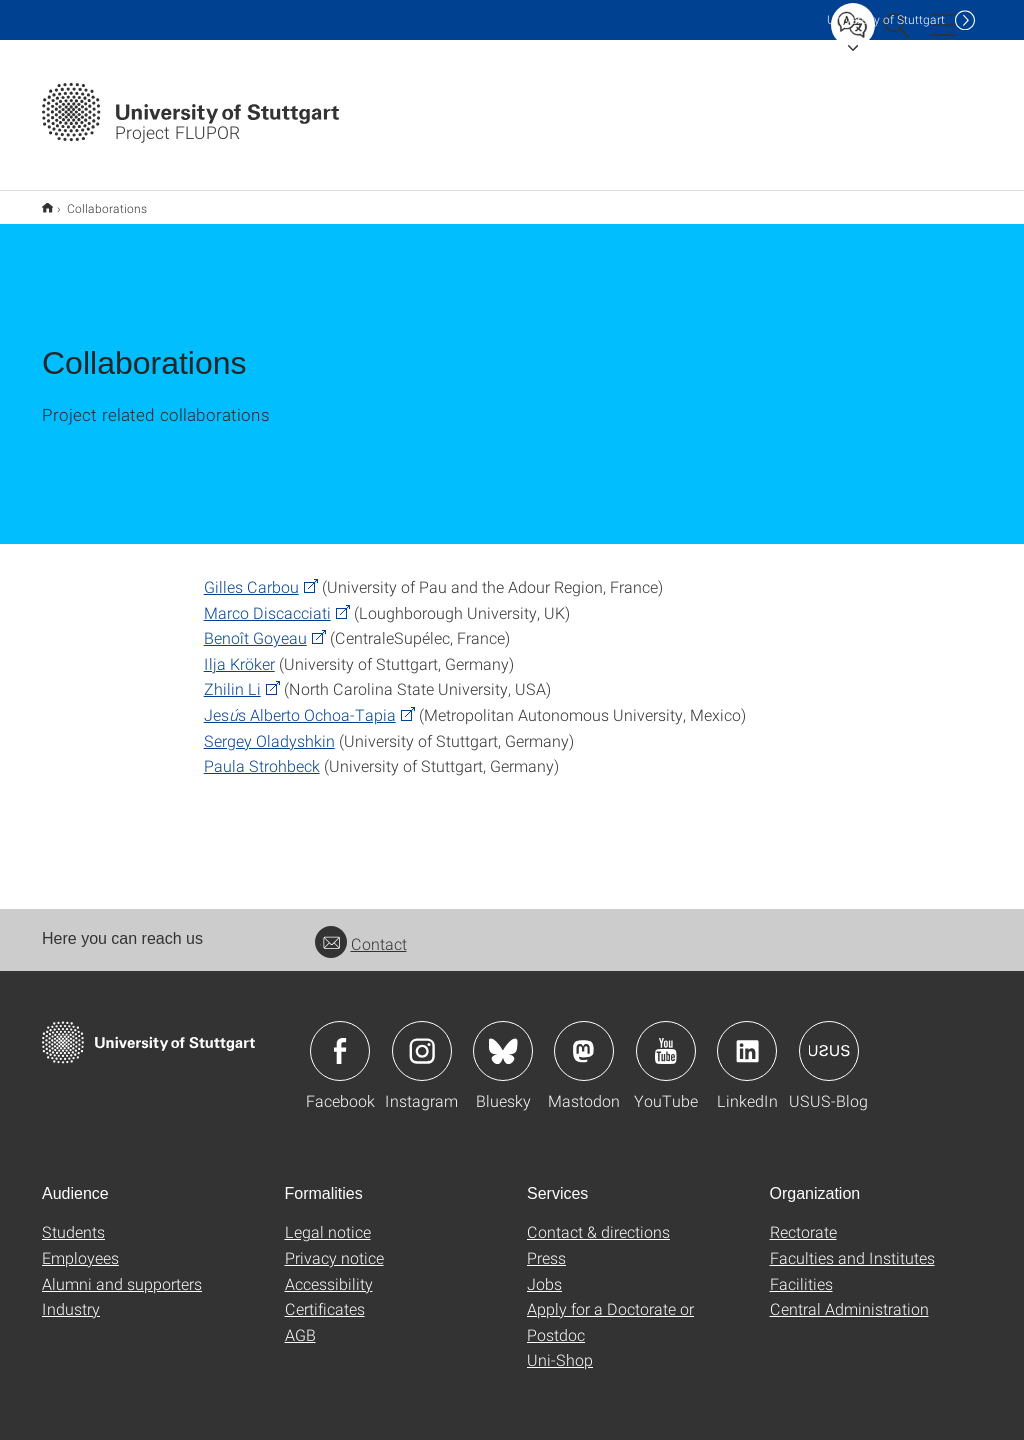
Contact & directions (598, 1218)
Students (73, 1218)
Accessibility (329, 1270)
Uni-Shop (560, 1346)
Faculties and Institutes (852, 1244)
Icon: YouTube (666, 1038)
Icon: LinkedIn (747, 1038)
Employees (80, 1244)
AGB (300, 1321)
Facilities (801, 1270)
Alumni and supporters (122, 1270)
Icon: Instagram (422, 1038)
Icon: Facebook (340, 1038)
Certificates (325, 1295)
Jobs (544, 1270)
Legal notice (328, 1218)
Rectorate (803, 1218)
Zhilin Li (232, 675)
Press (546, 1244)
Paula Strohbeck (262, 752)
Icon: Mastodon (584, 1038)
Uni (886, 19)
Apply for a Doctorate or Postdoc (610, 1308)
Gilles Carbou (251, 573)
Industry (71, 1295)
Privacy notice (334, 1244)
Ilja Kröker (239, 650)
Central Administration (849, 1295)
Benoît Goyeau (255, 624)
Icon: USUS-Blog (829, 1038)
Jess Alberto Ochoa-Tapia (300, 701)
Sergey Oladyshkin (269, 727)
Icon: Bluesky (503, 1038)
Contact (361, 930)
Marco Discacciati (267, 599)
